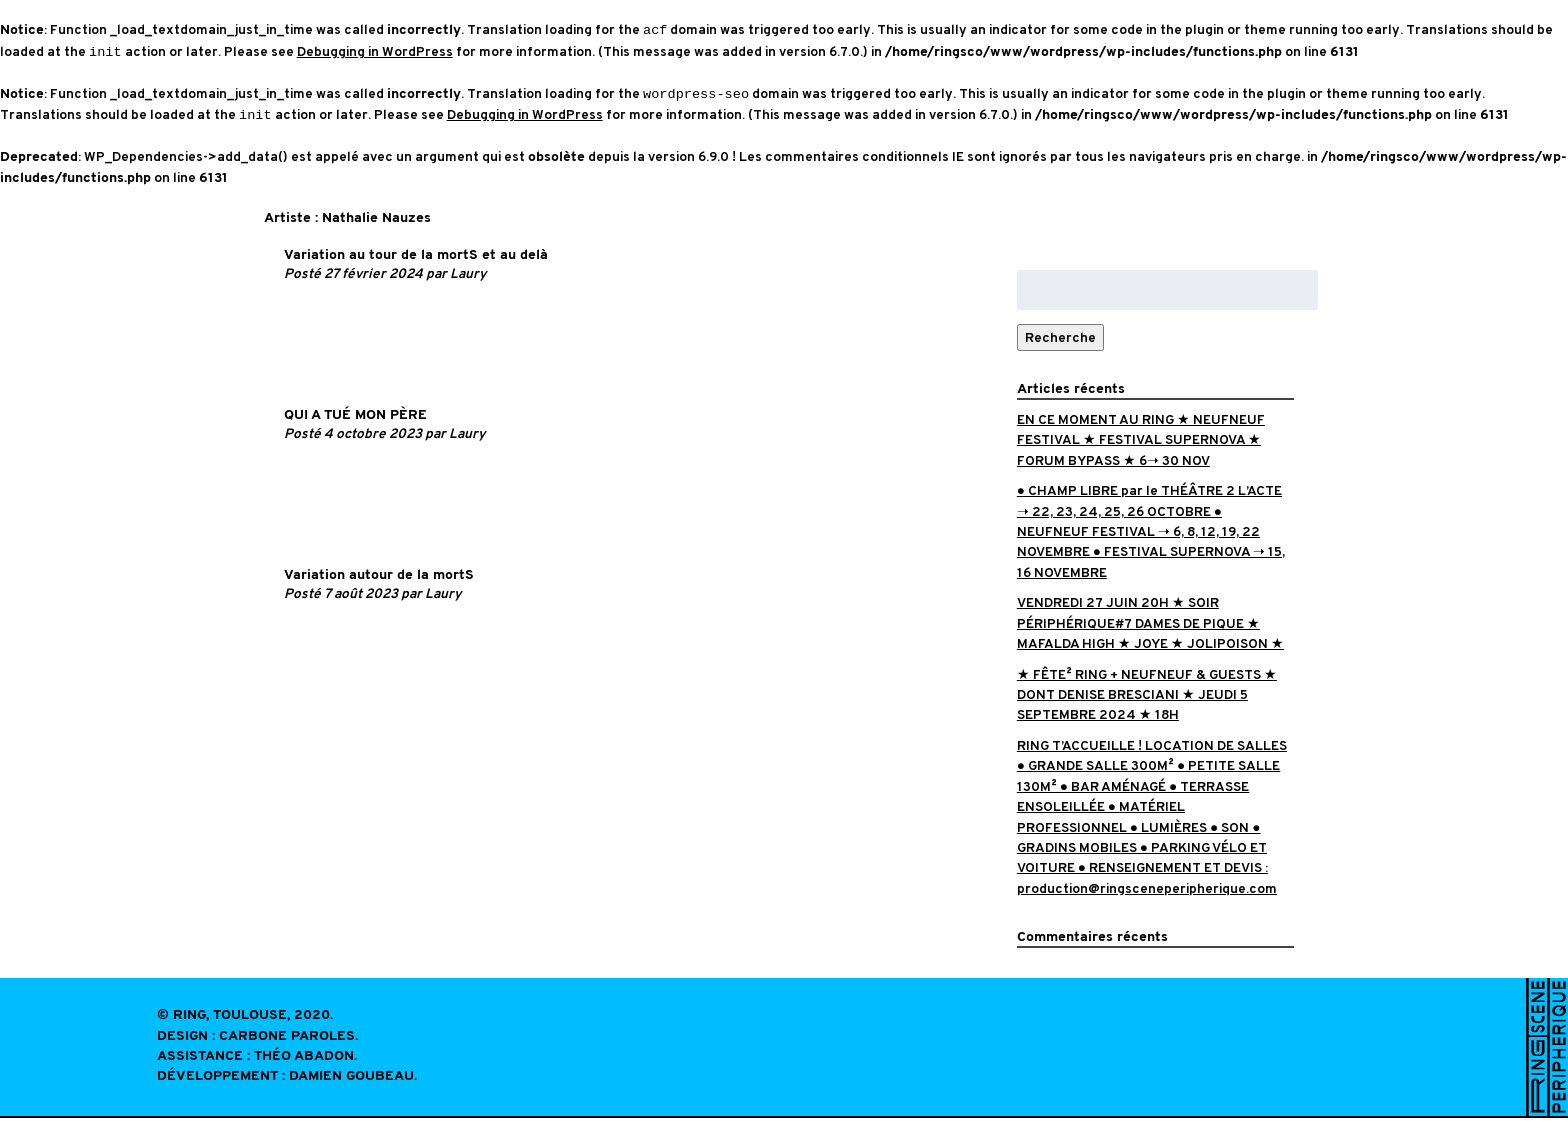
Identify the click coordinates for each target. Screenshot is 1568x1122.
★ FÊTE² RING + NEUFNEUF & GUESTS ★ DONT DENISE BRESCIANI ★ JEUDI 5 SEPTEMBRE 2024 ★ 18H (1147, 699)
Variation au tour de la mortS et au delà (416, 259)
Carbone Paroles (287, 1040)
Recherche (1060, 341)
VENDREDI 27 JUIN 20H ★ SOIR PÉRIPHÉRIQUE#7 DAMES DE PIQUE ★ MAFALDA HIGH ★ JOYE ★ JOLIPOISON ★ (1150, 627)
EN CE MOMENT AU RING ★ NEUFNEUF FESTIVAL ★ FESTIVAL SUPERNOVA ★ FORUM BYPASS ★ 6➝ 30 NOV (1141, 444)
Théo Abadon (304, 1060)
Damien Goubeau (351, 1080)
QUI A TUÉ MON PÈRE (355, 419)
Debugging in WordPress (375, 53)
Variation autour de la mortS (379, 579)
